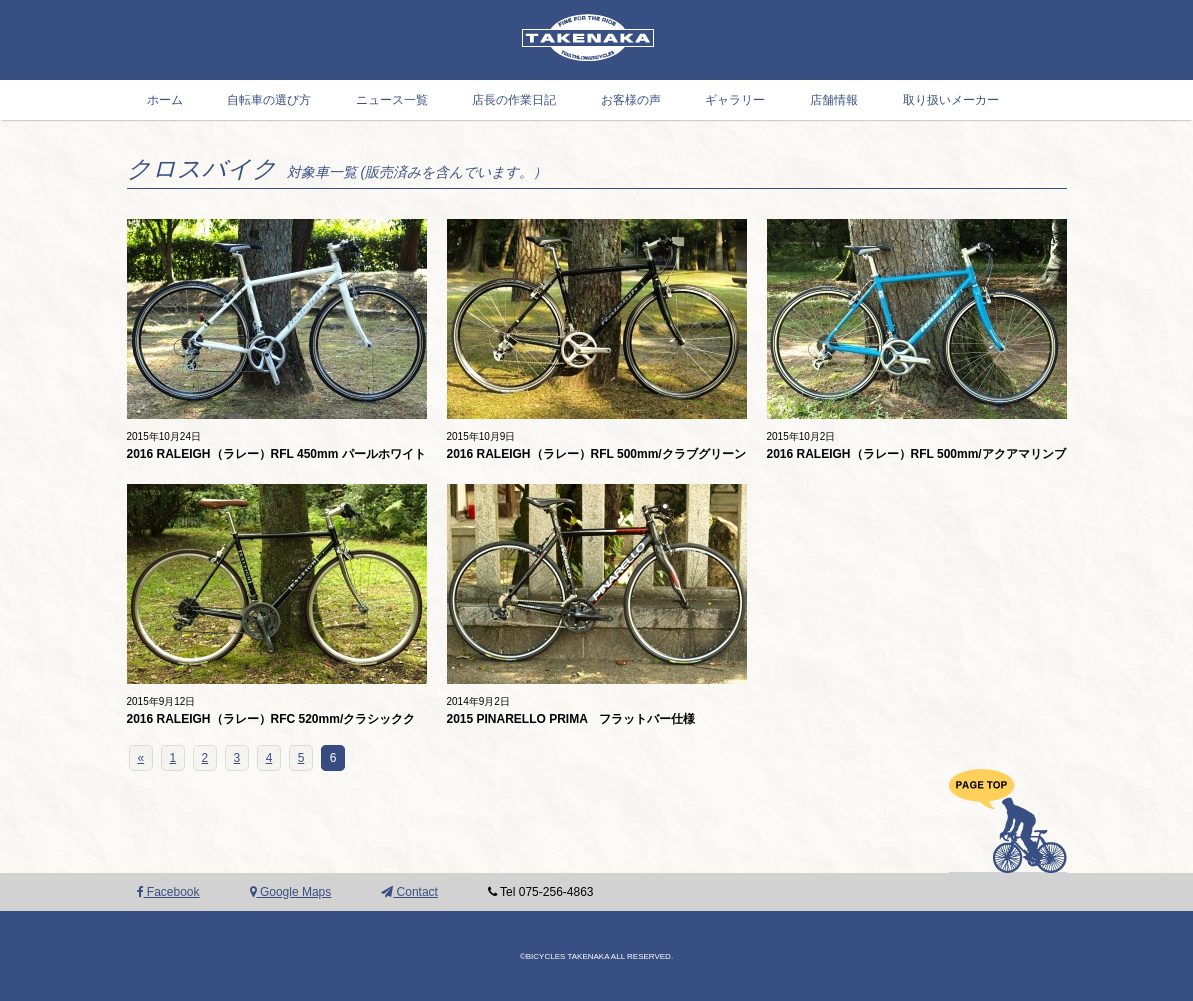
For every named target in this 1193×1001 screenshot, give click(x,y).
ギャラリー (735, 100)
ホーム (165, 100)
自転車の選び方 (269, 100)
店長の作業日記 (514, 100)
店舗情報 (834, 100)
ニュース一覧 (392, 100)
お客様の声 (631, 100)
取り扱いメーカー (951, 100)
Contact (409, 892)
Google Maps (291, 892)
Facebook (168, 892)
